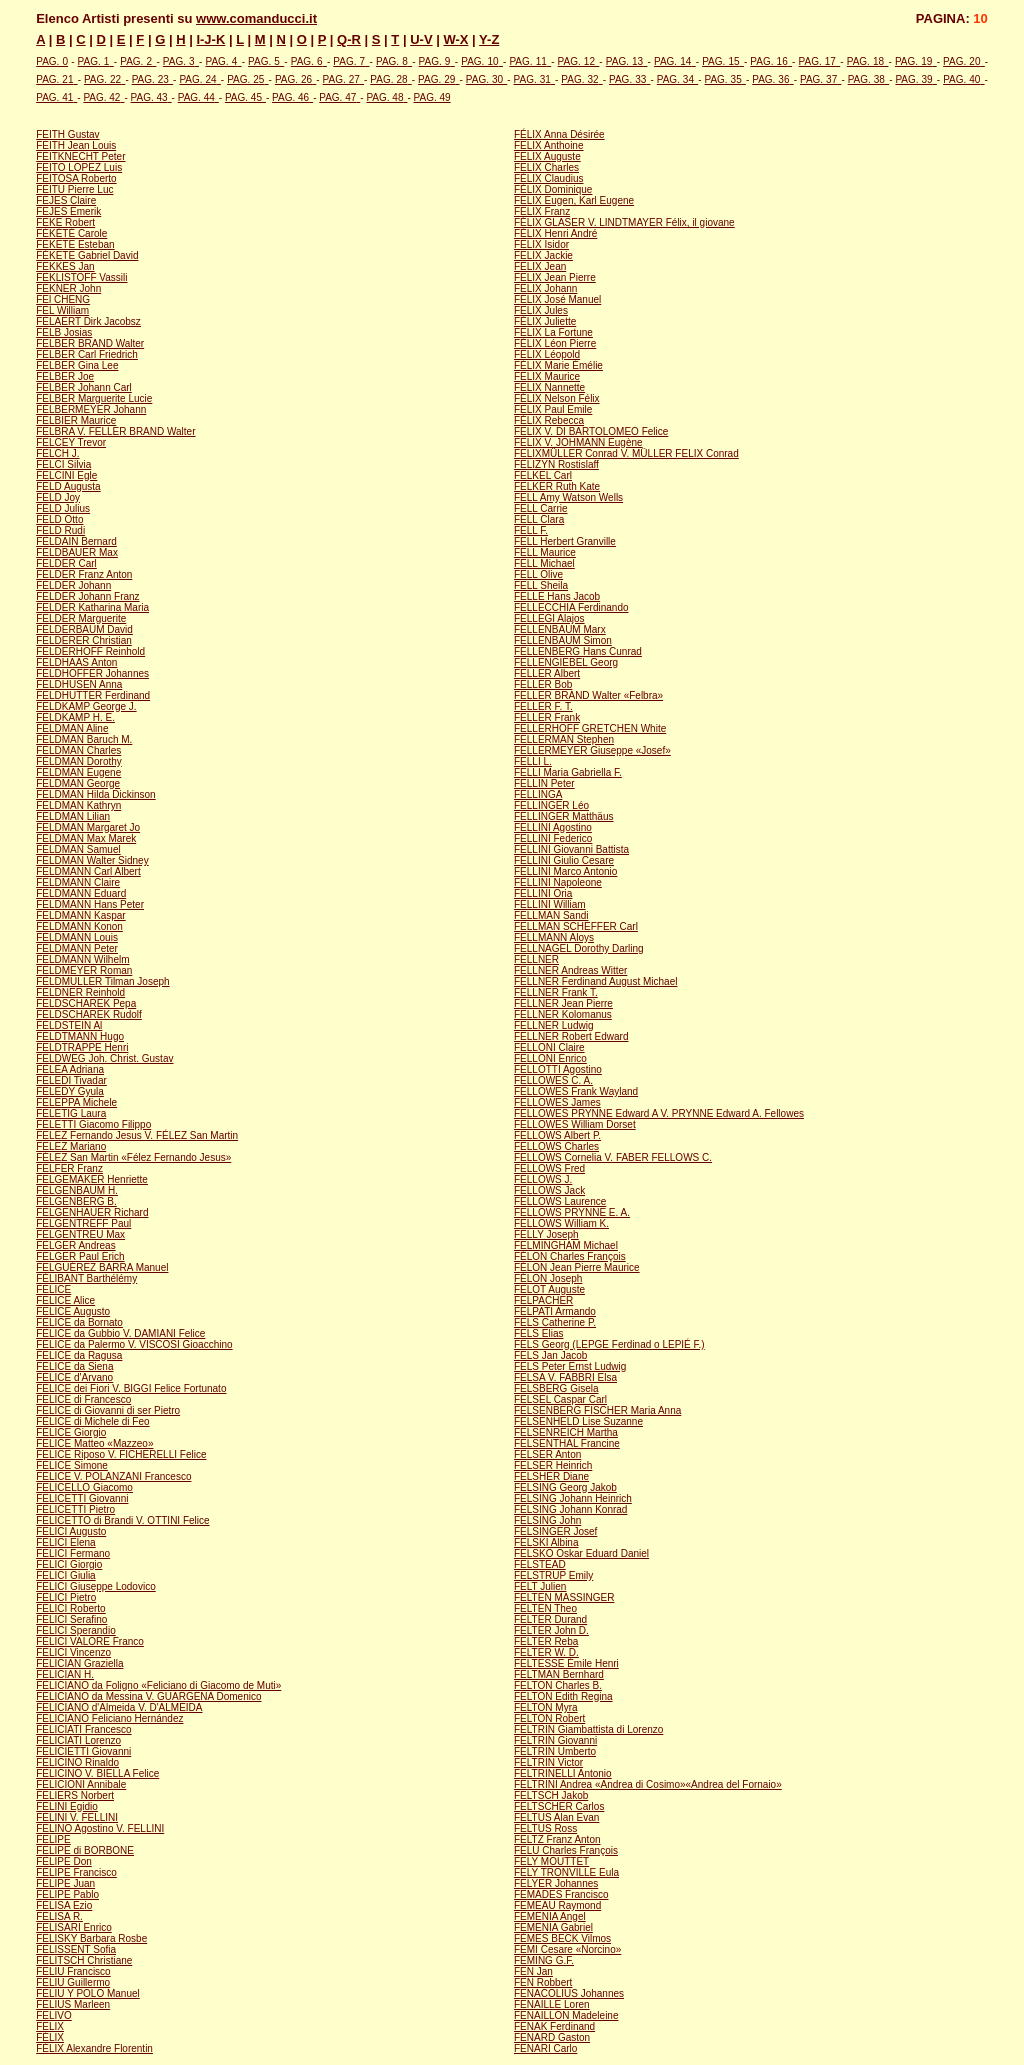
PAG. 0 (52, 61)
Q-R (349, 39)
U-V (421, 39)
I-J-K (210, 39)
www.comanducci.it (256, 18)
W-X (455, 39)
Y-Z (489, 39)
